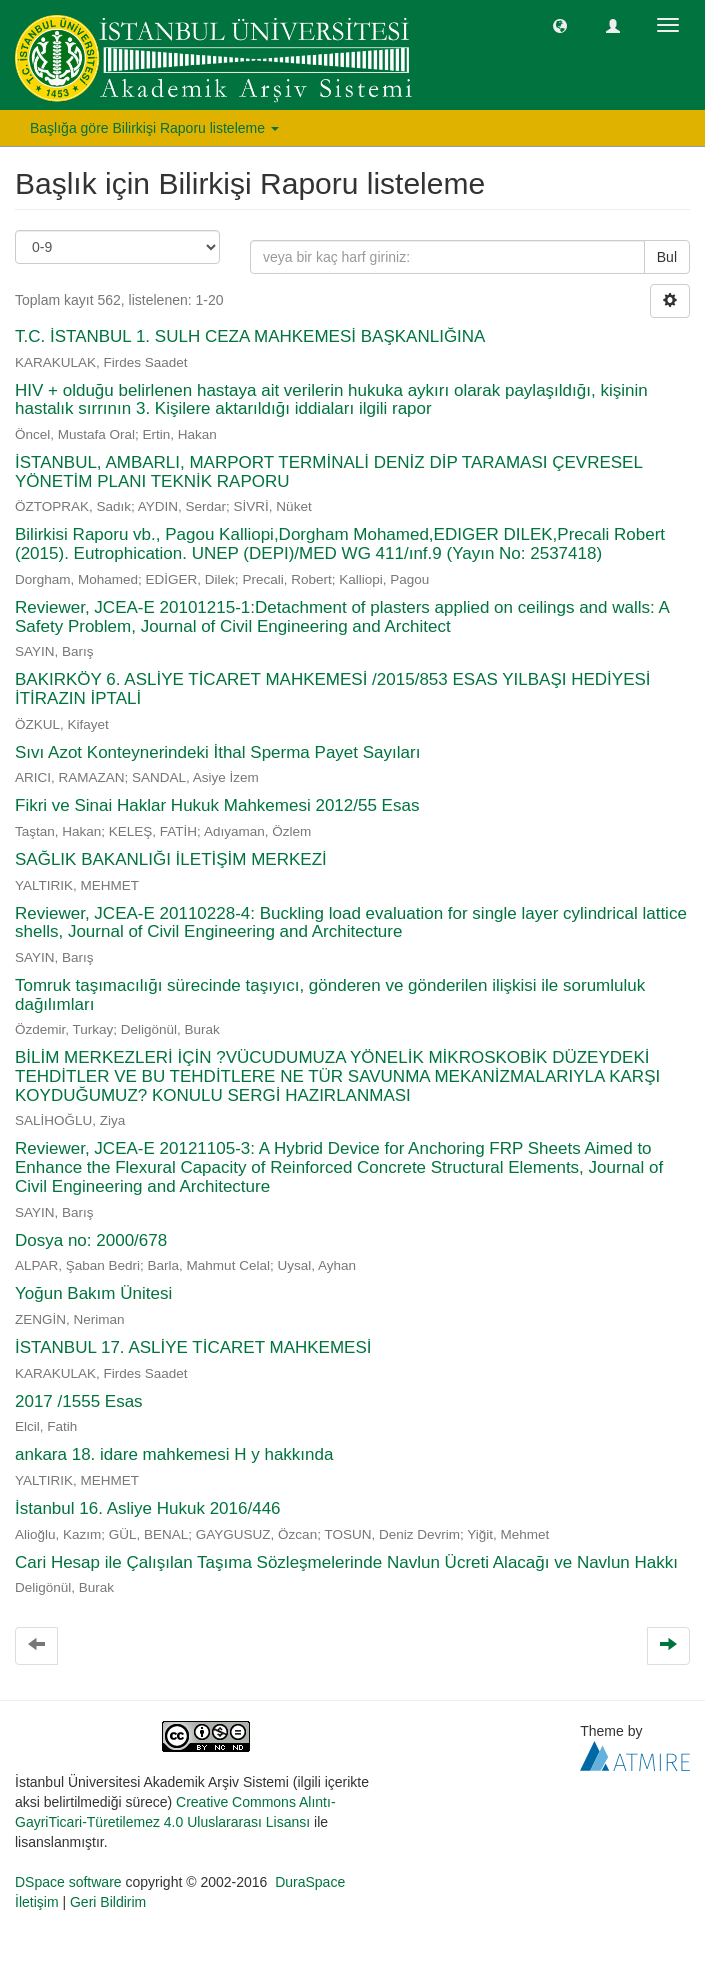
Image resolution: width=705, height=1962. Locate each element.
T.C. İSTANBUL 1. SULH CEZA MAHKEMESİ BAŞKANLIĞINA (250, 336)
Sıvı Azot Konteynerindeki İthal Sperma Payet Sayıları (217, 752)
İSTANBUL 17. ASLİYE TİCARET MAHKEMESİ (193, 1347)
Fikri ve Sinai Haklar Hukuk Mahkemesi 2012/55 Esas (217, 805)
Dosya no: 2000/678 (91, 1240)
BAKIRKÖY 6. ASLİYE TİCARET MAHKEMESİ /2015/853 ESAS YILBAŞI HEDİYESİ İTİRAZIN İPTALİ (333, 689)
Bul (667, 257)
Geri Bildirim (108, 1902)
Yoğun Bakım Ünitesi (93, 1293)
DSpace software (68, 1882)
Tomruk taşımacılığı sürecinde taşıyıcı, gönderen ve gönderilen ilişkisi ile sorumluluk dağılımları (330, 995)
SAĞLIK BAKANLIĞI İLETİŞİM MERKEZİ (171, 859)
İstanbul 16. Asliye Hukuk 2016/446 (148, 1508)
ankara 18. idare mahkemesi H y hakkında (174, 1454)
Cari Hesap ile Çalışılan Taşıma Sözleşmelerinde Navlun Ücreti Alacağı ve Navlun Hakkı (346, 1562)
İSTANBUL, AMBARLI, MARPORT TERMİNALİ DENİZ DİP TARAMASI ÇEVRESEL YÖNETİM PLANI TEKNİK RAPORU (328, 472)
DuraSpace (310, 1882)
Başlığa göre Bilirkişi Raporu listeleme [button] (154, 128)
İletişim (37, 1902)
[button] (560, 25)
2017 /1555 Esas (79, 1401)
